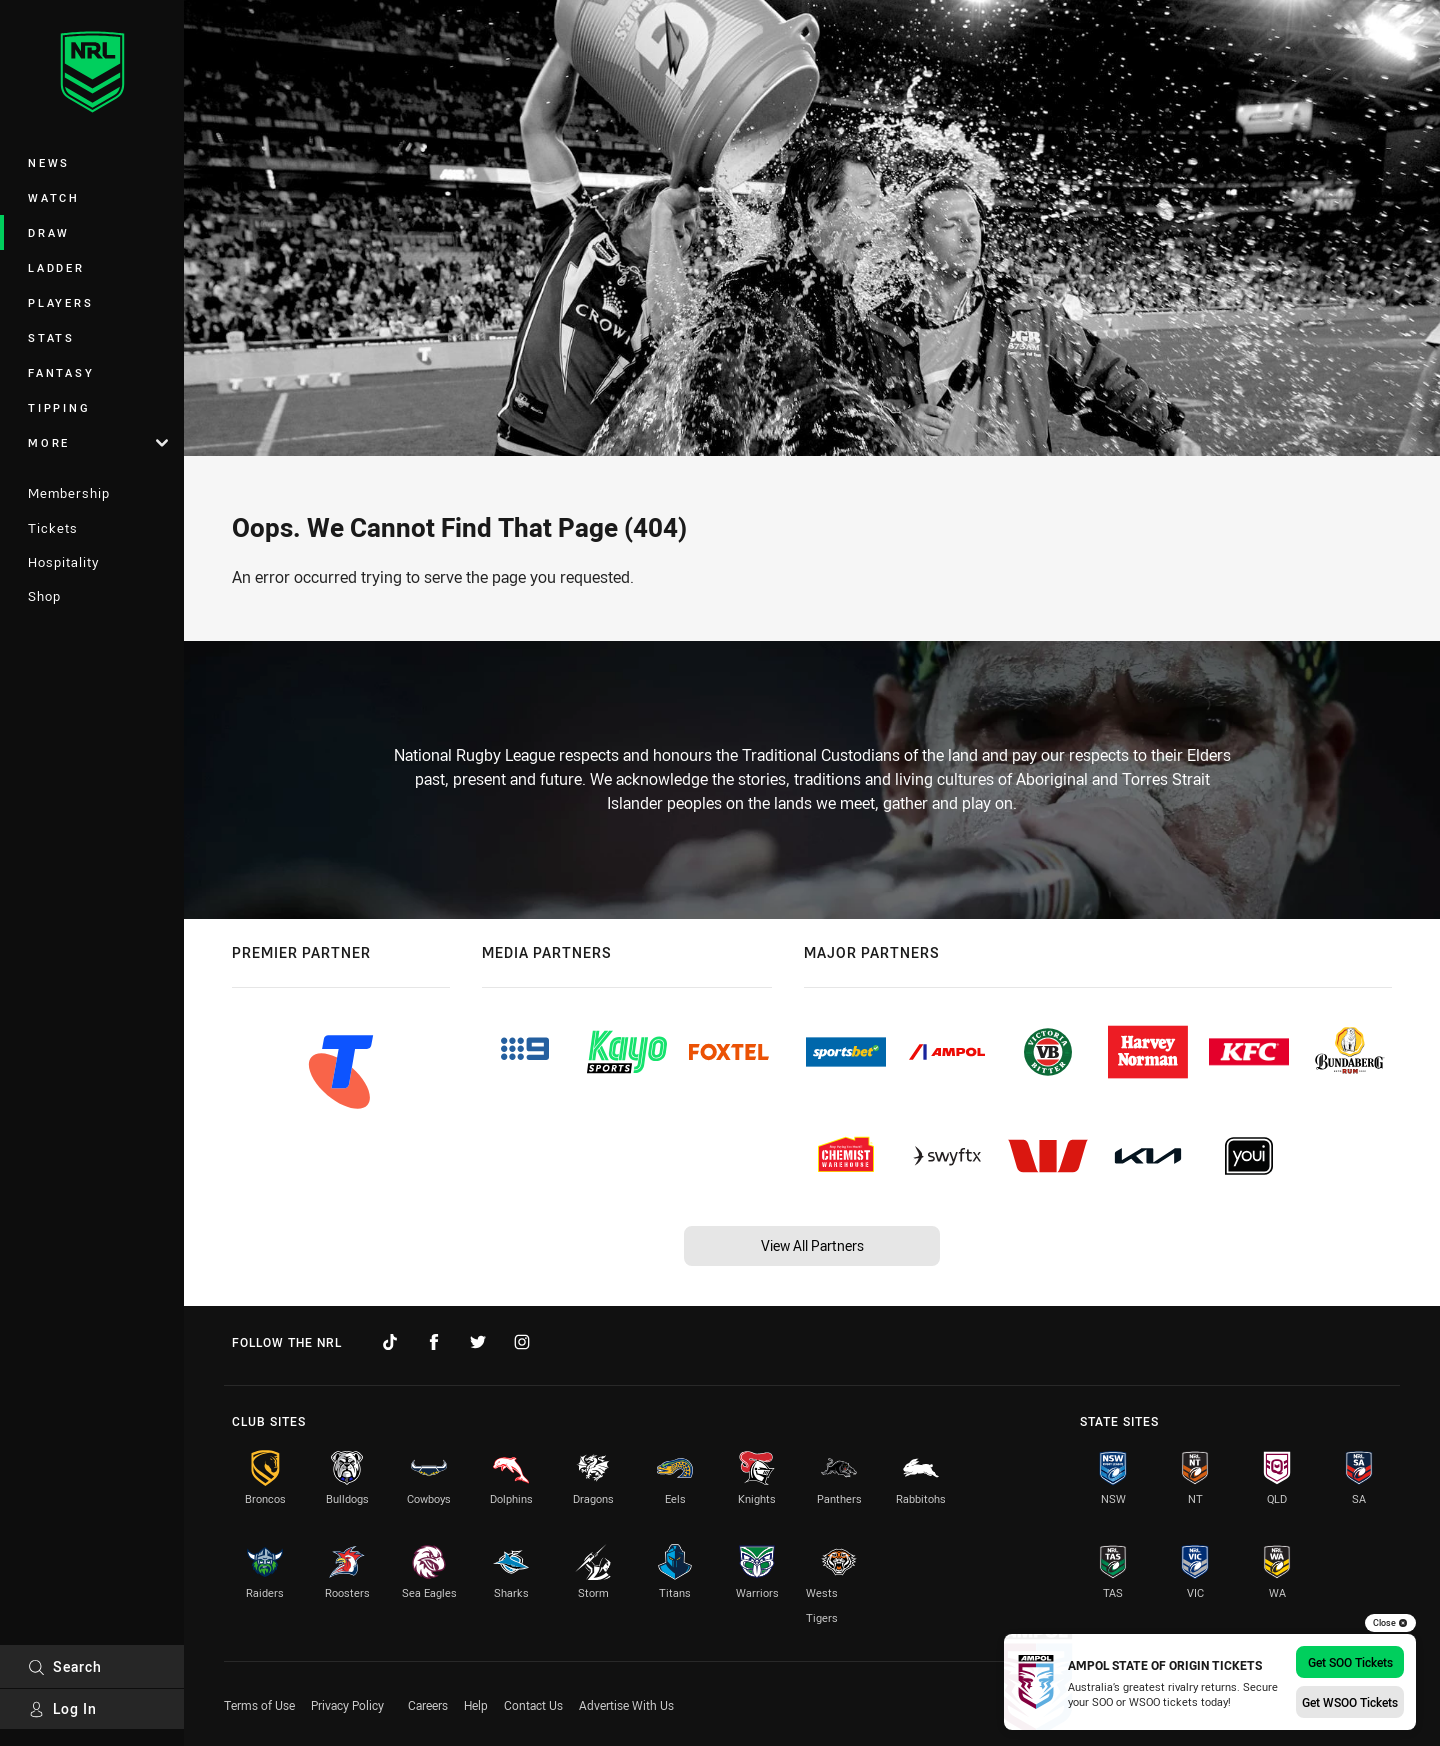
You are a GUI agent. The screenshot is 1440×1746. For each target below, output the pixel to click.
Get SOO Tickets (1350, 1662)
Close (1390, 1623)
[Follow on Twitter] (478, 1342)
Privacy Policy (347, 1705)
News (49, 162)
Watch (54, 197)
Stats (51, 337)
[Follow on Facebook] (434, 1342)
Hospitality (63, 562)
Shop (44, 596)
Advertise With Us (626, 1705)
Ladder (56, 267)
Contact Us (533, 1705)
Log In (62, 1708)
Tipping (59, 407)
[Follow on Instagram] (522, 1342)
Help (476, 1705)
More (98, 442)
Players (60, 302)
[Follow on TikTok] (390, 1342)
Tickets (53, 528)
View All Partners (812, 1245)
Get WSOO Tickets (1350, 1702)
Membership (69, 493)
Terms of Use (259, 1705)
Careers (428, 1705)
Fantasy (61, 372)
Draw (49, 232)
